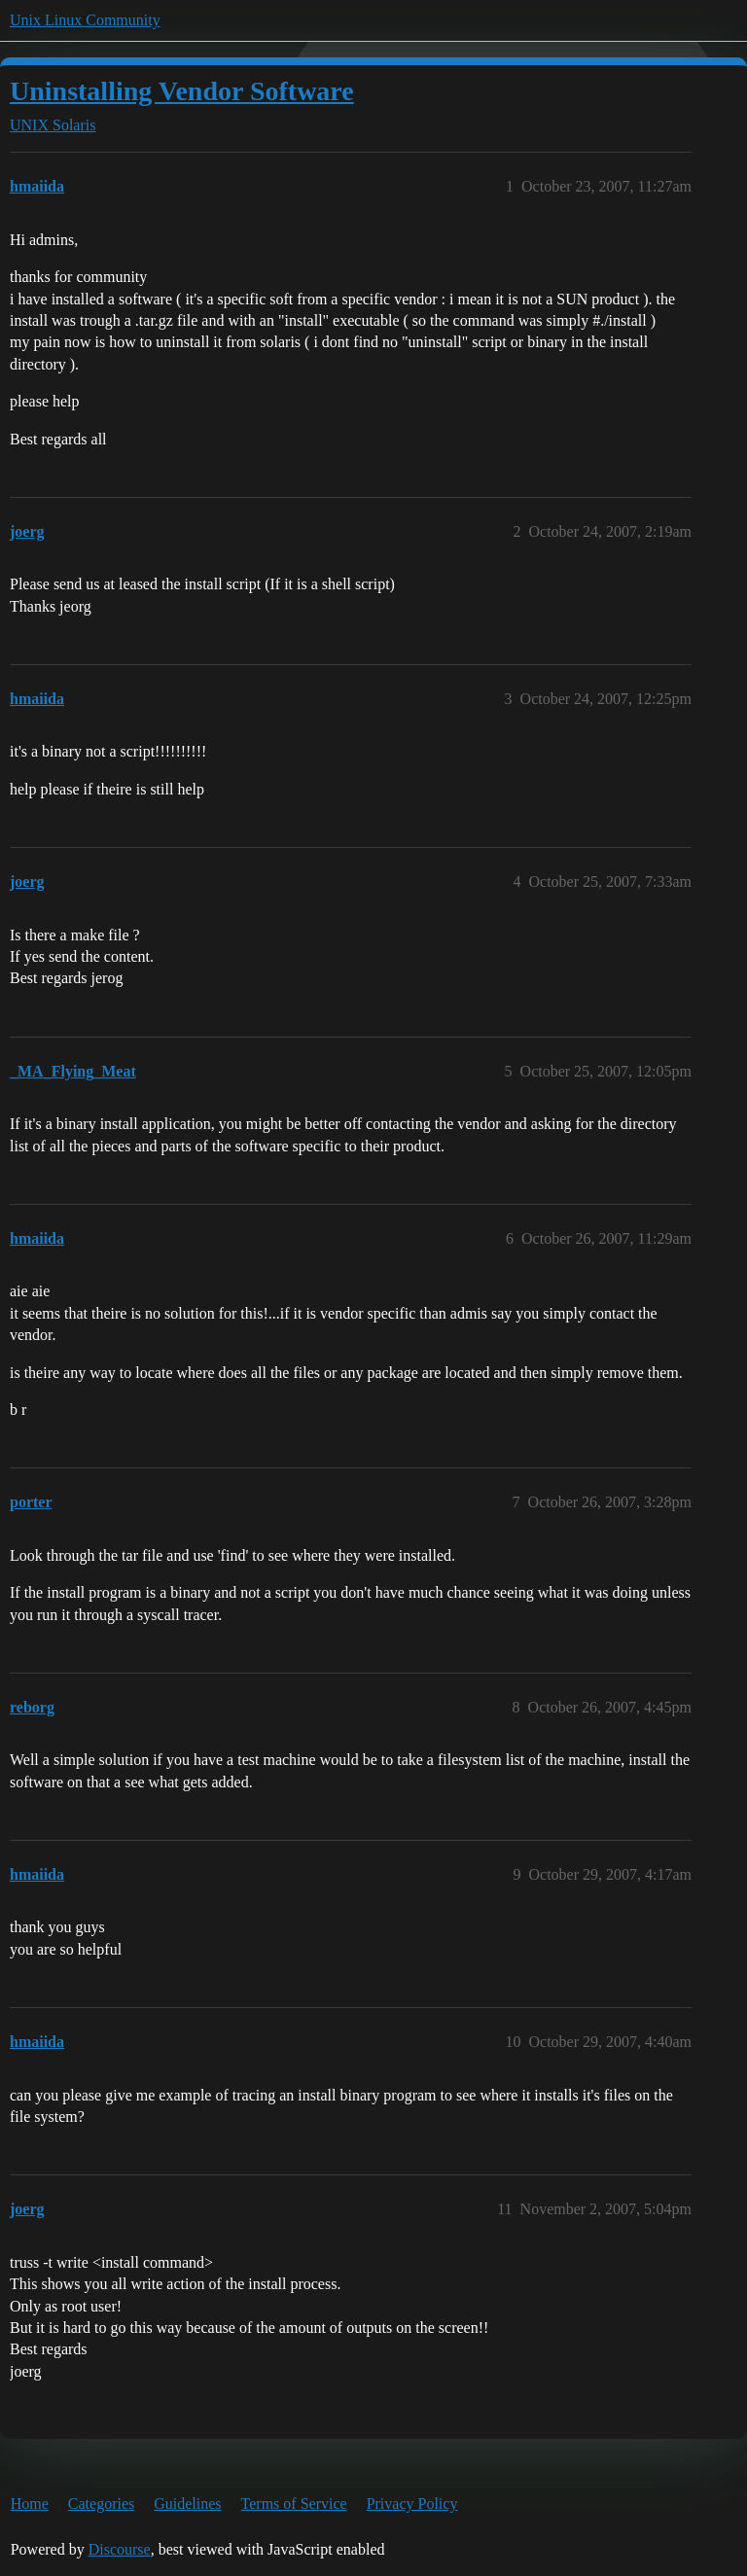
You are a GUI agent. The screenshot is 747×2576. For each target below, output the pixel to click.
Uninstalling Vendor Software (182, 91)
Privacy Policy (412, 2503)
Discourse (120, 2549)
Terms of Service (294, 2503)
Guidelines (187, 2503)
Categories (101, 2503)
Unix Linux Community (85, 20)
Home (30, 2503)
